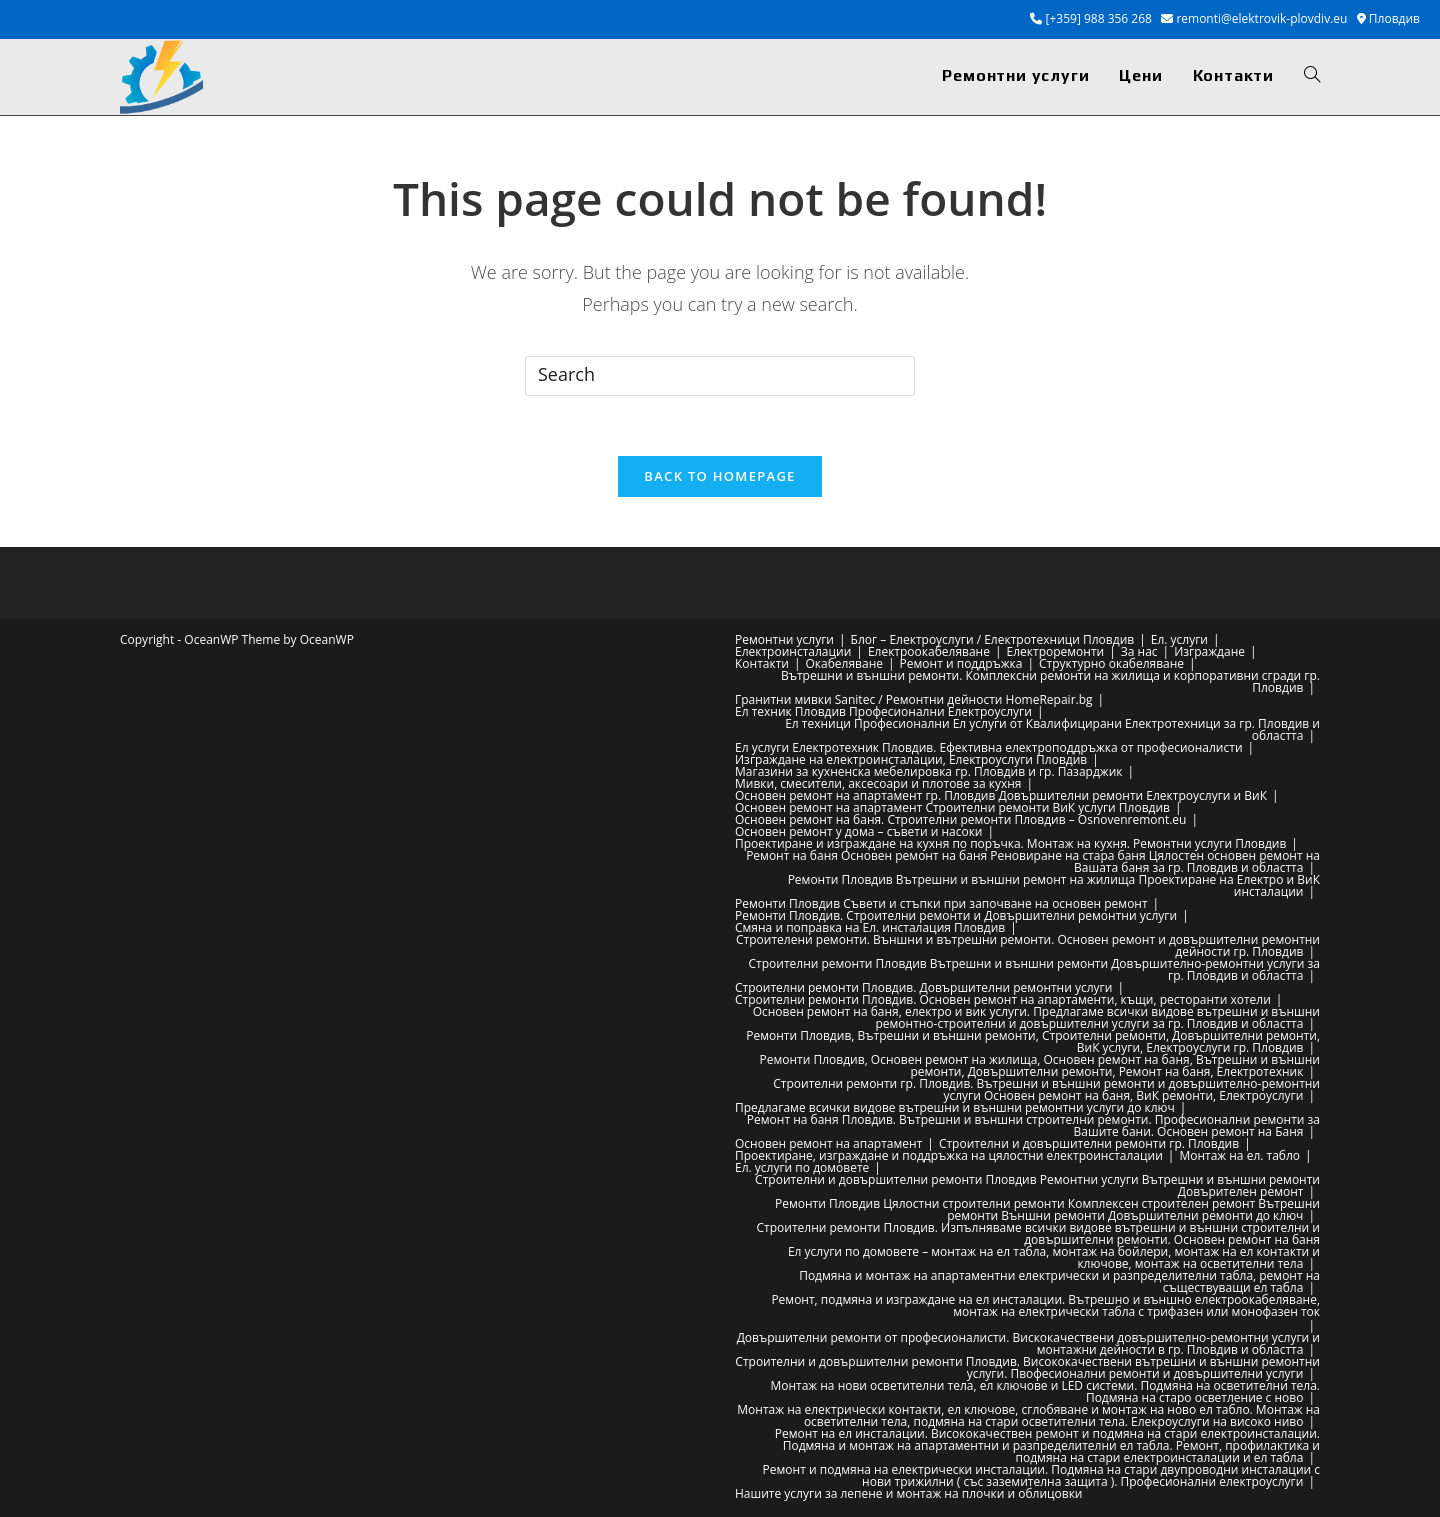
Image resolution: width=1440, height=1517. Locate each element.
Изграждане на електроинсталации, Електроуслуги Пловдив (911, 759)
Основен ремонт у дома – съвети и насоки (858, 831)
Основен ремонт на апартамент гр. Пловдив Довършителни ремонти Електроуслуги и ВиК (1001, 795)
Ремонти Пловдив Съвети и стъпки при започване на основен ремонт (941, 903)
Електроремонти (1056, 651)
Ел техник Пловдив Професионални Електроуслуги (883, 711)
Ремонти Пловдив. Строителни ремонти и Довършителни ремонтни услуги (956, 915)
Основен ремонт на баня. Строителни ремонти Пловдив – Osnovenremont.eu (960, 819)
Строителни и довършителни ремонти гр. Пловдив (1089, 1143)
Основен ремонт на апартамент (828, 1143)
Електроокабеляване (929, 651)
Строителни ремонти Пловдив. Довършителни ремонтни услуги (923, 987)
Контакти (762, 663)
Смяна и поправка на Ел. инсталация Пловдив (870, 927)
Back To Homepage (719, 476)
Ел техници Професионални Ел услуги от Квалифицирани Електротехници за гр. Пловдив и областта (1052, 729)
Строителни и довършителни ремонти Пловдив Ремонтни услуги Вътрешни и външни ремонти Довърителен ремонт (1037, 1185)
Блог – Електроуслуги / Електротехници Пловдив (993, 639)
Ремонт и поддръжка (961, 663)
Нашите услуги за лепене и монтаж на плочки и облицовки (909, 1493)
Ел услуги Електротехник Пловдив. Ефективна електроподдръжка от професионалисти (989, 747)
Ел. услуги (1179, 639)
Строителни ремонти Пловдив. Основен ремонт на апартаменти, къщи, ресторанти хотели (1003, 999)
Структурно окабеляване (1111, 663)
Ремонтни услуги (784, 639)
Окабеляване (844, 663)
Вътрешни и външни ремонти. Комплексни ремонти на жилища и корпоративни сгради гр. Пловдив (1050, 681)
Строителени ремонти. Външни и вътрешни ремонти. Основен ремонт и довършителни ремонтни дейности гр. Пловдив (1028, 945)
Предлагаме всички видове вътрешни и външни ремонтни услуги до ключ (955, 1107)
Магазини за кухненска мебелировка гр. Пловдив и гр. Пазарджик (928, 771)
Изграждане (1209, 651)
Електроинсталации (793, 651)
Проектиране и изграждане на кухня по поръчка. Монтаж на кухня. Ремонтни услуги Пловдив (1010, 843)
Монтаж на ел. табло (1239, 1155)
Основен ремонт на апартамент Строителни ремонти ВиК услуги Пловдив (952, 807)
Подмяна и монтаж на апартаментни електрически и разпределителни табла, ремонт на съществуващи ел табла (1059, 1281)
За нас (1139, 651)
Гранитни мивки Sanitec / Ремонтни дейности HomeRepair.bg (914, 699)
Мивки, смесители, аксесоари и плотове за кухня (878, 783)
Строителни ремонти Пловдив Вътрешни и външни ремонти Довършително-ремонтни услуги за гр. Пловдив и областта (1035, 969)
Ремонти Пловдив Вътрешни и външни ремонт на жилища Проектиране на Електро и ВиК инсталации (1054, 885)
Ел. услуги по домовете (802, 1167)
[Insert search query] (720, 376)
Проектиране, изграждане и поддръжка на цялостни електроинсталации (949, 1155)
